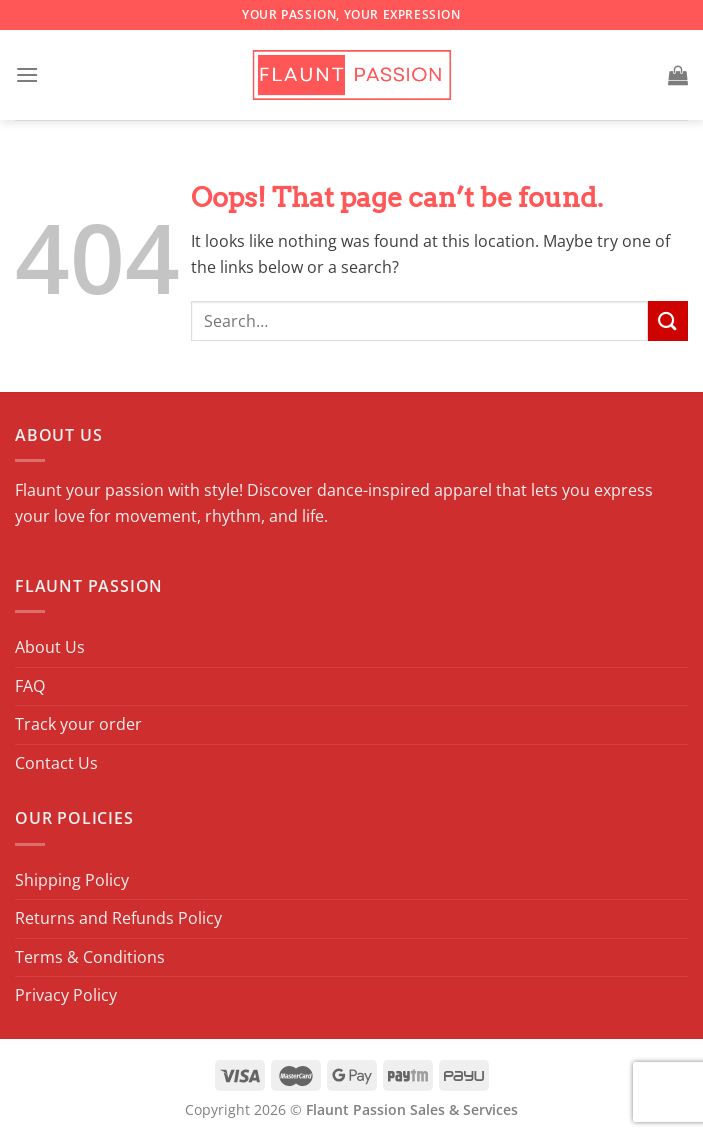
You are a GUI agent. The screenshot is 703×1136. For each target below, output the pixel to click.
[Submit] (668, 320)
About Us (50, 647)
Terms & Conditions (90, 957)
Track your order (78, 724)
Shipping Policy (72, 880)
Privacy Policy (66, 995)
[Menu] (27, 74)
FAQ (30, 686)
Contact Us (56, 763)
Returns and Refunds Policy (118, 918)
